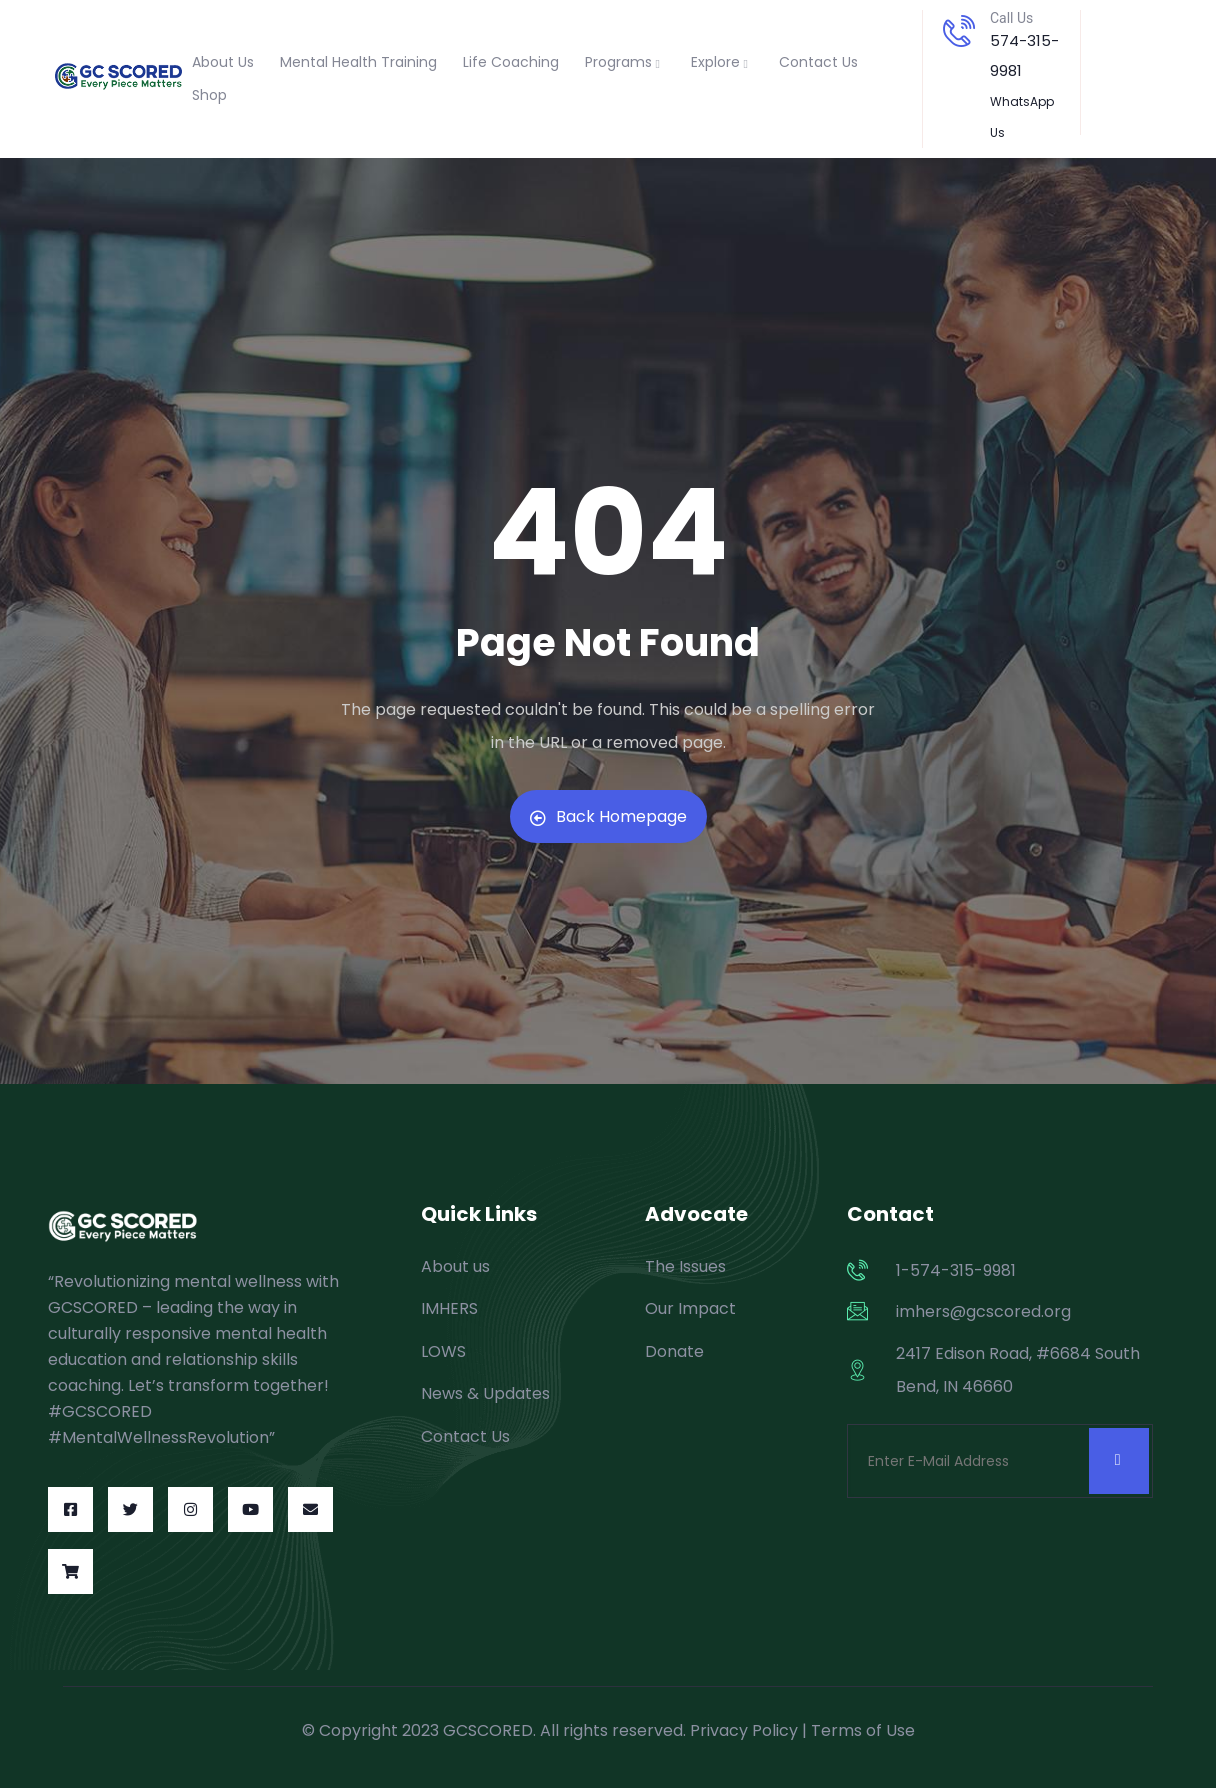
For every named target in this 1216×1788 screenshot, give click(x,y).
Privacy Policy (744, 1730)
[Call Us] (959, 31)
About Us (223, 62)
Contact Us (818, 62)
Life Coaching (511, 62)
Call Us (1011, 18)
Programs (625, 62)
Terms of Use (863, 1730)
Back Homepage (608, 816)
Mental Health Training (358, 62)
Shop (209, 95)
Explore (722, 62)
